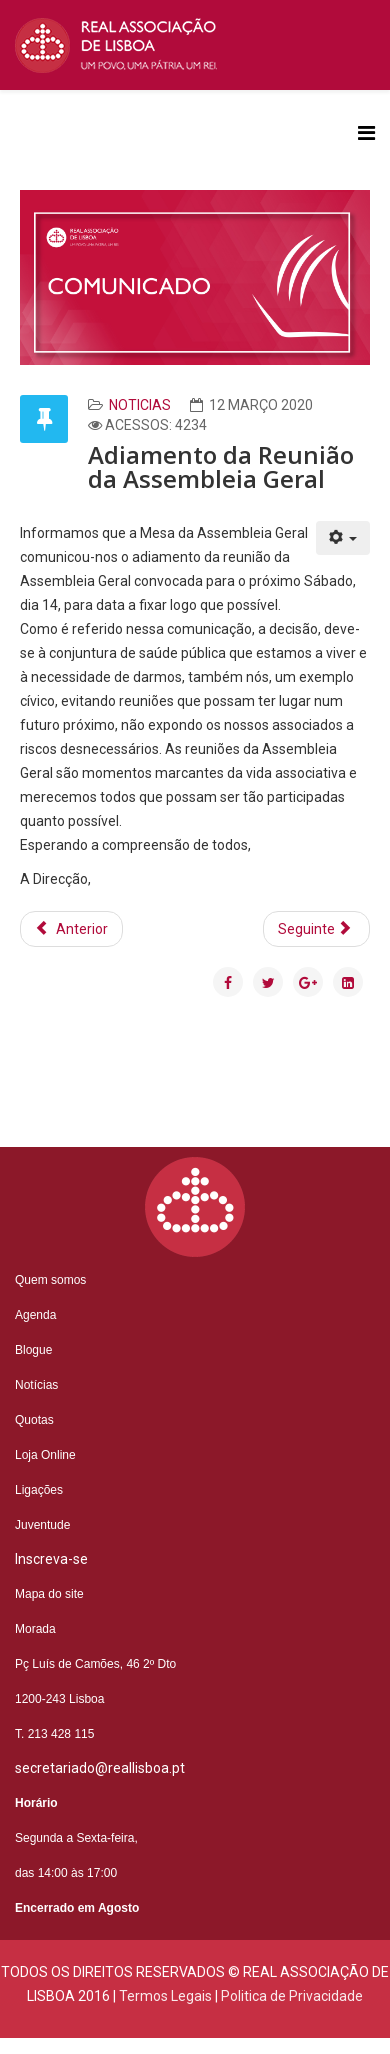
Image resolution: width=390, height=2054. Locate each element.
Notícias (36, 1385)
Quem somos (50, 1280)
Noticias (140, 405)
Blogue (33, 1350)
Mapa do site (49, 1594)
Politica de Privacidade (292, 1996)
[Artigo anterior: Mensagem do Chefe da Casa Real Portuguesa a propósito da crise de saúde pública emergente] (71, 929)
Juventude (42, 1525)
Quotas (34, 1420)
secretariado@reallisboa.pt (100, 1768)
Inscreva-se (51, 1559)
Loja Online (45, 1455)
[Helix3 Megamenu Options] (366, 133)
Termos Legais (165, 1996)
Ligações (39, 1490)
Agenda (35, 1315)
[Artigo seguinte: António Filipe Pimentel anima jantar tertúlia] (317, 929)
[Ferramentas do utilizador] (343, 538)
